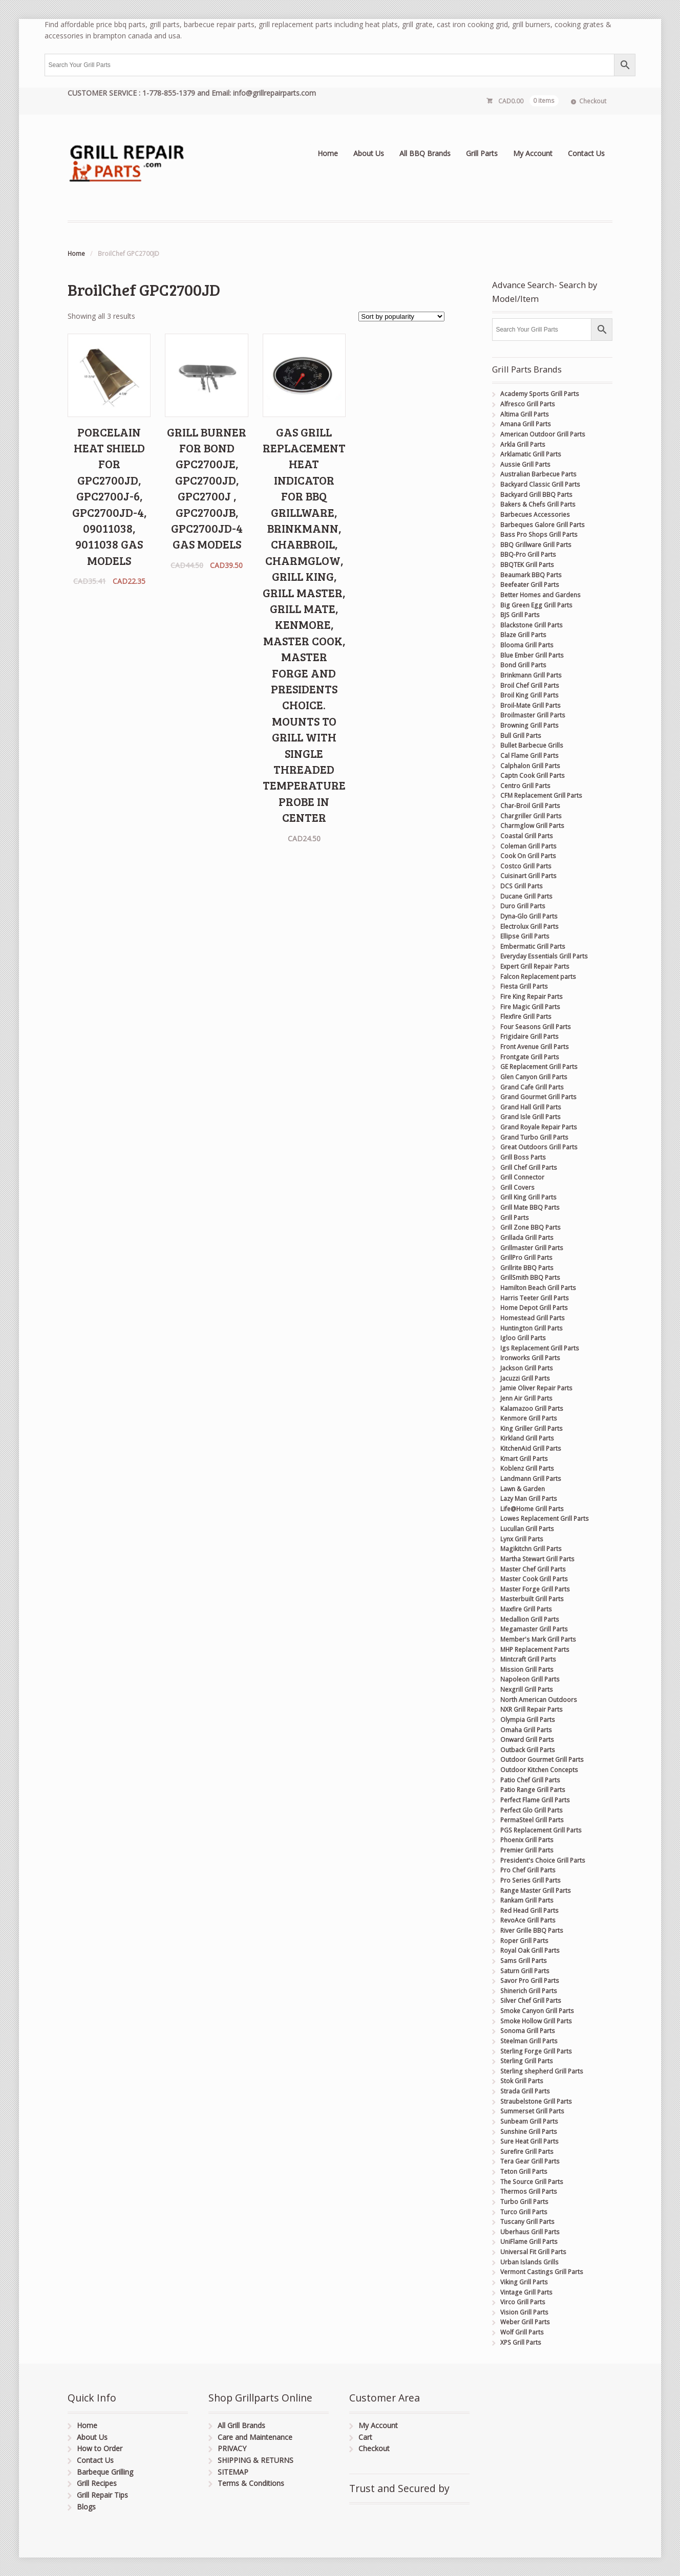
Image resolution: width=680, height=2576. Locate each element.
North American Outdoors (538, 1699)
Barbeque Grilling (105, 2472)
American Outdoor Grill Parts (542, 434)
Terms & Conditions (251, 2483)
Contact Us (586, 153)
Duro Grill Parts (522, 906)
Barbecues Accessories (535, 514)
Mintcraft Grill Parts (528, 1659)
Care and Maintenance (255, 2437)
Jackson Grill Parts (526, 1368)
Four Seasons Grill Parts (535, 1026)
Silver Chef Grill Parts (530, 2000)
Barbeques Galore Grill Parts (542, 524)
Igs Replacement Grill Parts (539, 1348)
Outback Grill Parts (527, 1749)
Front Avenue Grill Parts (534, 1046)
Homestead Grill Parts (532, 1318)
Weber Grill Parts (525, 2322)
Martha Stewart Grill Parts (537, 1559)
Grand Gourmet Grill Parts (538, 1097)
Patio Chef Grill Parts (530, 1780)
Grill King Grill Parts (528, 1197)
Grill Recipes (97, 2483)
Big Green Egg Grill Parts (536, 605)
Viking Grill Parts (524, 2282)
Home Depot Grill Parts (534, 1307)
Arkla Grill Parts (522, 444)
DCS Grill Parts (521, 886)
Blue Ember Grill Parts (532, 655)
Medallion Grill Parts (529, 1619)
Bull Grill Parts (520, 735)
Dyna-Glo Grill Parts (529, 916)
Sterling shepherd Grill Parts (541, 2071)
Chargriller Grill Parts (531, 816)
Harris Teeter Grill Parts (534, 1298)
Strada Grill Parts (525, 2091)
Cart (365, 2437)
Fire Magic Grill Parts (530, 1006)
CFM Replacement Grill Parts (541, 795)
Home (327, 153)
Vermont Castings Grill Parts (541, 2271)
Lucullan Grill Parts (527, 1528)
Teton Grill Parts (523, 2171)
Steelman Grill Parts (529, 2041)
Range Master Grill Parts (535, 1890)
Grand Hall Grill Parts (530, 1107)
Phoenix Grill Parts (527, 1840)
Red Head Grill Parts (529, 1910)
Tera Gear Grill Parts (530, 2161)
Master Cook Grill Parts (534, 1579)
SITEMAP (233, 2472)
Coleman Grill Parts (528, 846)
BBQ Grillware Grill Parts (535, 544)
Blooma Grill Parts (527, 645)
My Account (532, 153)
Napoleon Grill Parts (530, 1679)
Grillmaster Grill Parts (531, 1247)
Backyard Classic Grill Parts (540, 484)
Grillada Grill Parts (527, 1237)
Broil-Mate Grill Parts (530, 705)
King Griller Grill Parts (531, 1428)
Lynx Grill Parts (521, 1539)
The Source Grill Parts (531, 2181)
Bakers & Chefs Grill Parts (538, 504)
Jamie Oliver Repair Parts (536, 1388)
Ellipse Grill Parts (524, 936)
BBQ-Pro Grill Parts (528, 554)
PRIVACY (232, 2448)
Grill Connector (522, 1177)
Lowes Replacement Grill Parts (544, 1518)
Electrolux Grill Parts (529, 926)
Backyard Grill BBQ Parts (536, 494)
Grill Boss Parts (523, 1157)
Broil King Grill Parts (529, 695)
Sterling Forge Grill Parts (536, 2051)
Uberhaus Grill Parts (530, 2232)
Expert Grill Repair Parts (534, 966)
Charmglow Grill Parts (532, 825)
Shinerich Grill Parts (528, 1990)
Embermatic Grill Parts (532, 946)
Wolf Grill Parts (522, 2332)
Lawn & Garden (522, 1489)
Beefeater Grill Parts (529, 584)
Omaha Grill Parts (526, 1730)
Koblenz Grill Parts (527, 1468)
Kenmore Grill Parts (528, 1418)
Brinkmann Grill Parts (531, 675)
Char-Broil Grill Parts (530, 805)
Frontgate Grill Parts (529, 1057)
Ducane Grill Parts (526, 896)
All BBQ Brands (425, 153)
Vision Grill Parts (524, 2312)
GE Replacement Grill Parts (539, 1066)
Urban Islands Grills (529, 2262)
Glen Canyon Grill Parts (533, 1077)
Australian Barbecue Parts (538, 474)
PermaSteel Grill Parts (532, 1820)
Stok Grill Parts (521, 2081)
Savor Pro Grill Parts (529, 1980)
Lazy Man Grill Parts (528, 1498)
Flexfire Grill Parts (525, 1016)
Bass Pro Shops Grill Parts (539, 534)
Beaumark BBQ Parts (531, 575)
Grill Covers (517, 1187)
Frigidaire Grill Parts (529, 1036)
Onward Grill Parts (527, 1739)
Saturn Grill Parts (524, 1971)
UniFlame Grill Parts (529, 2241)
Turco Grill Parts (523, 2212)
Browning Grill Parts (529, 725)
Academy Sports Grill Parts (539, 393)
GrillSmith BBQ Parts (530, 1277)
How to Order (99, 2448)
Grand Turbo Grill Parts (534, 1137)
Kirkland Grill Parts (527, 1438)
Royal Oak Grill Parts (530, 1950)
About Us (368, 153)
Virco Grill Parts (522, 2302)
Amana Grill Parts (525, 424)
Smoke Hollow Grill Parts (536, 2021)
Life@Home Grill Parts (532, 1508)
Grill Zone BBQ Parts (530, 1227)
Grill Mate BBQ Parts (530, 1207)
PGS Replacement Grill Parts (541, 1830)
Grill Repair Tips (102, 2495)
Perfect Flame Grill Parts (535, 1800)
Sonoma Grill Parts (527, 2030)
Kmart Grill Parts (524, 1458)
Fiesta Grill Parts (524, 986)
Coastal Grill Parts (526, 836)
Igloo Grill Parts (523, 1338)
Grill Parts (482, 153)
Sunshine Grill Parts (528, 2131)
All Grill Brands (241, 2425)
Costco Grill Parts (525, 866)
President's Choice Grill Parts (542, 1860)
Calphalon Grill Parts (530, 765)
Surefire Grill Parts (527, 2151)
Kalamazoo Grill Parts (531, 1408)
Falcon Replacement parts (538, 976)
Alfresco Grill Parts (527, 404)
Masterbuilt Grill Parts (532, 1599)
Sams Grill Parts (523, 1960)
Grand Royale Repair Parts (538, 1127)
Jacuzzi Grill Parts (525, 1378)
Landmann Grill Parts (530, 1478)
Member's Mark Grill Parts (538, 1639)
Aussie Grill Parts (525, 464)
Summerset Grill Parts (532, 2111)
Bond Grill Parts (523, 665)
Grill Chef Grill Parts (528, 1167)
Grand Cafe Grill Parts (532, 1087)
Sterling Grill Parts (526, 2061)
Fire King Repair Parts (531, 996)
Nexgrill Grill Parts (526, 1689)
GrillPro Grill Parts (526, 1257)
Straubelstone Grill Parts (536, 2101)
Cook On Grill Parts (528, 856)
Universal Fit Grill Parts (533, 2251)
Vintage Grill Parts (526, 2292)
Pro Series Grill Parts (530, 1880)
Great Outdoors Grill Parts (539, 1147)
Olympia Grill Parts (527, 1719)
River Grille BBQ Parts (531, 1930)
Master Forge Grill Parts (535, 1589)
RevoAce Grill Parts (528, 1920)
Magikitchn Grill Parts (531, 1548)
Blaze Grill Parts (523, 634)
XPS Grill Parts (520, 2342)
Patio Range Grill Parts (532, 1789)
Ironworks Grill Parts (530, 1358)
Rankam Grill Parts (527, 1900)
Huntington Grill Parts (531, 1328)
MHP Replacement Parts (534, 1649)
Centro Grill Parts (525, 785)
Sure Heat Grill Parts (529, 2141)
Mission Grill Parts (527, 1669)
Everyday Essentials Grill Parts (544, 956)
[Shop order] (401, 316)
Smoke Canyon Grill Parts (537, 2010)
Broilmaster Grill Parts (532, 715)
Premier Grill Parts (527, 1850)
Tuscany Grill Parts (527, 2221)
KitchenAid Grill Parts (530, 1448)
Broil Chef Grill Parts (529, 685)
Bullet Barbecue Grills (531, 745)
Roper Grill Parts (524, 1940)
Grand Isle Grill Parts (530, 1116)
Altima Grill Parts (524, 414)
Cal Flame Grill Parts (529, 755)
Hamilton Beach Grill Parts (538, 1287)
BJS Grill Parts (520, 614)
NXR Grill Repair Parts (531, 1709)
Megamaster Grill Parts (534, 1629)
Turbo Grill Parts (524, 2201)
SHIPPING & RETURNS (255, 2460)
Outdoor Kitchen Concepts (539, 1769)
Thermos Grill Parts (528, 2191)
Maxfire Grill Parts (526, 1609)
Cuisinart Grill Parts (528, 875)
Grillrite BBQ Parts (527, 1267)
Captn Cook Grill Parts (532, 775)
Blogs (86, 2507)
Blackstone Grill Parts (531, 625)
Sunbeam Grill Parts (529, 2121)
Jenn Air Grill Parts (526, 1398)
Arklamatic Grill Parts (530, 454)
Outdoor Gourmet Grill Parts (542, 1759)
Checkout (592, 101)
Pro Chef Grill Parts (528, 1870)
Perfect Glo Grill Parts (531, 1810)
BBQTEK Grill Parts (527, 564)
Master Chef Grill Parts (533, 1569)
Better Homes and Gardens (540, 595)
